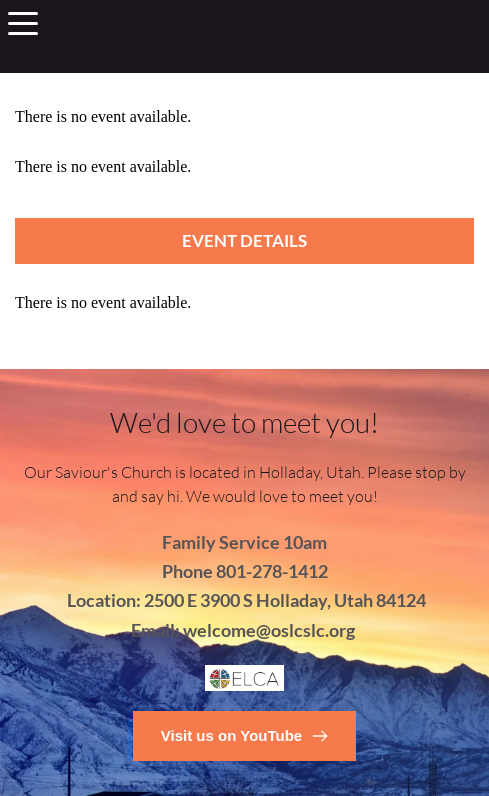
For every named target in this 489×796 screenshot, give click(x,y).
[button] (23, 23)
